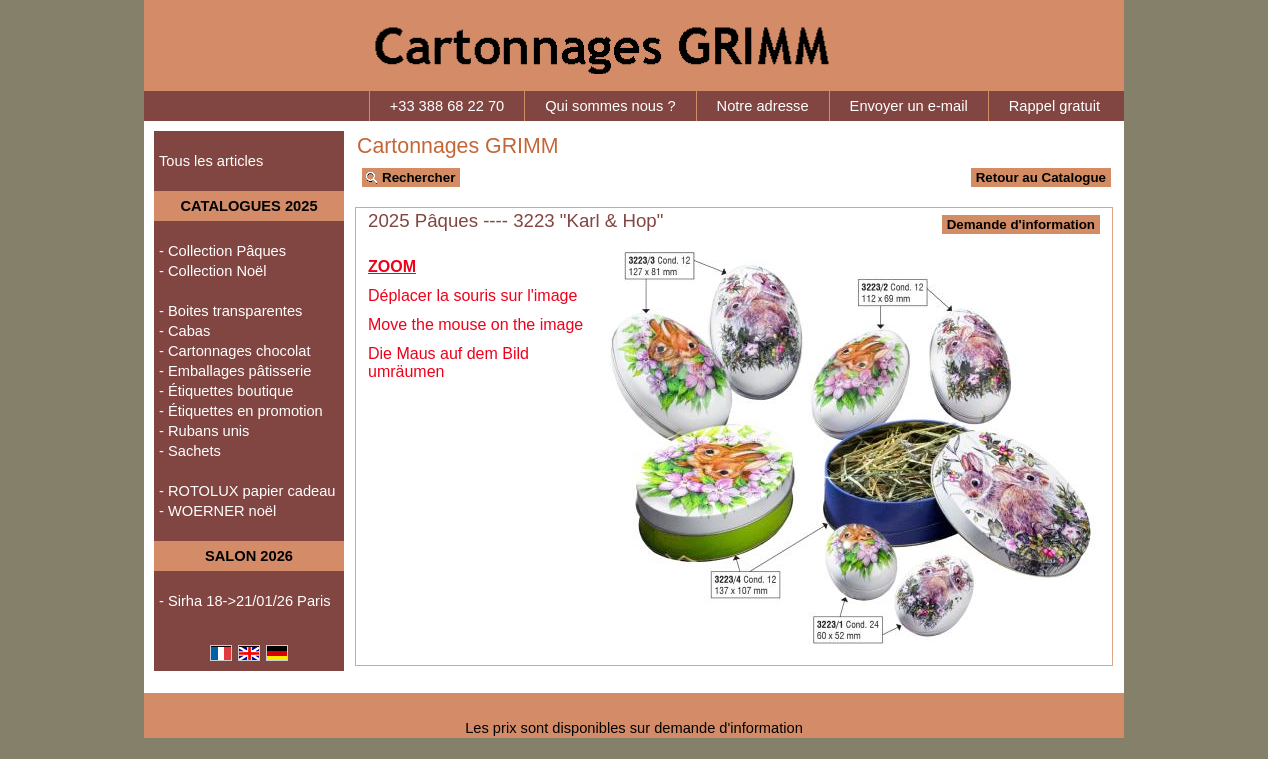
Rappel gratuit (1054, 106)
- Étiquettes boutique (226, 391)
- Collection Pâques (222, 251)
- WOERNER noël (217, 511)
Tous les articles (211, 161)
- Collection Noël (213, 271)
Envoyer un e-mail (909, 106)
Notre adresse (763, 106)
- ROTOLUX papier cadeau (247, 491)
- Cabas (184, 331)
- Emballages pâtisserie (235, 371)
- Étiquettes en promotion (241, 411)
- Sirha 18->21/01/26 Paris (245, 601)
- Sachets (190, 451)
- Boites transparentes (230, 311)
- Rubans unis (204, 431)
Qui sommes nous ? (610, 106)
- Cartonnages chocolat (235, 351)
